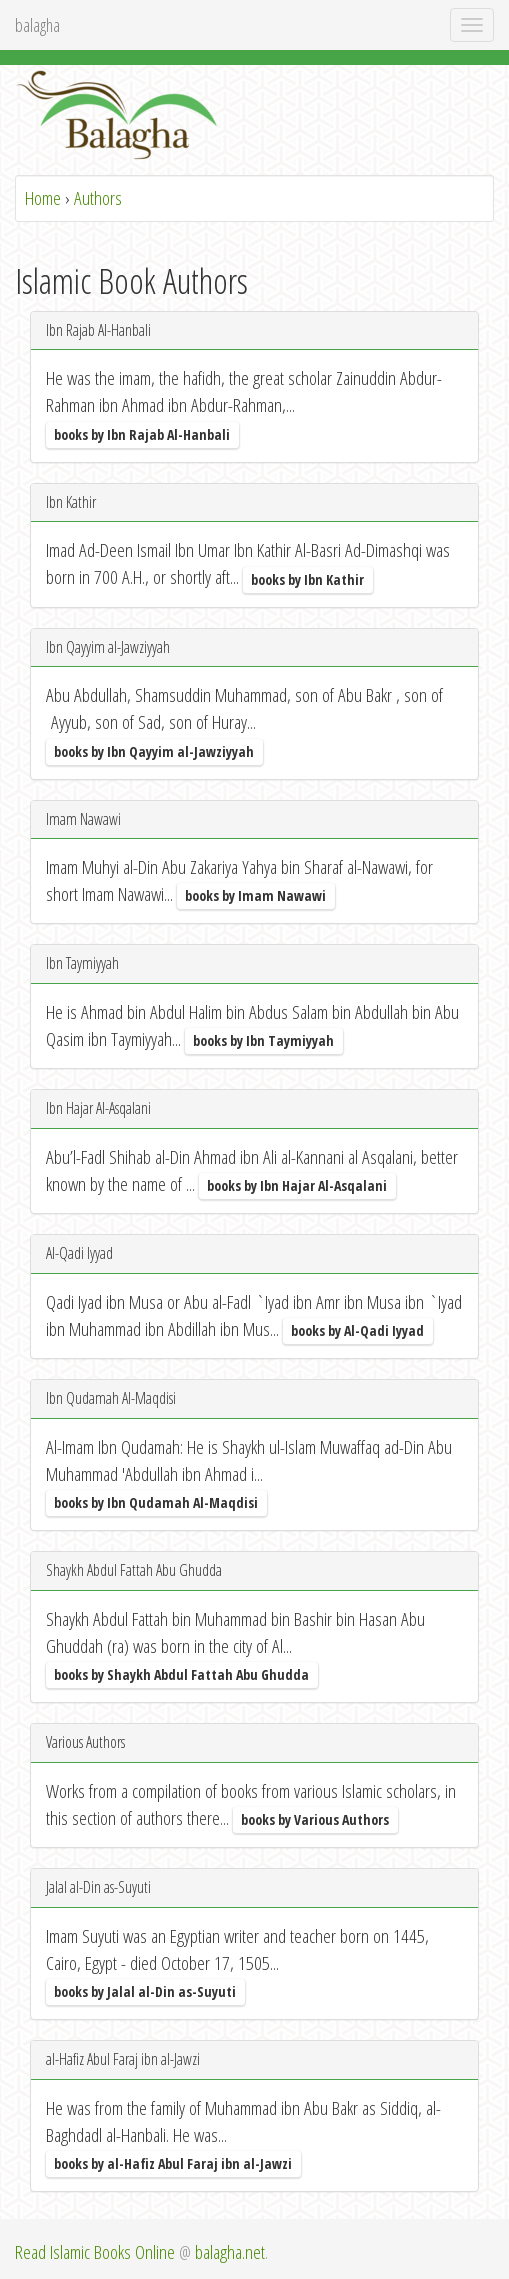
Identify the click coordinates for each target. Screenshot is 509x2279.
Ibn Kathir (71, 502)
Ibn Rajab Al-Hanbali (98, 330)
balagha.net (230, 2252)
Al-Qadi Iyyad (79, 1253)
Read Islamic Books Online (95, 2252)
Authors (98, 198)
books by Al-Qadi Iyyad (357, 1330)
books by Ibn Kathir (307, 578)
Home (43, 198)
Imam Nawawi (83, 819)
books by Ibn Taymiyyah (263, 1040)
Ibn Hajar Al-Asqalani (98, 1108)
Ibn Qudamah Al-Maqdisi (111, 1398)
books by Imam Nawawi (255, 895)
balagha (37, 25)
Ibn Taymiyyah (82, 963)
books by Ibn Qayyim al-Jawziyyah (154, 750)
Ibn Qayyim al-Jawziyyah (108, 647)
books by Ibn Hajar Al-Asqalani (297, 1185)
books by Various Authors (315, 1819)
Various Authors (85, 1742)
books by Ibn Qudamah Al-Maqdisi (156, 1502)
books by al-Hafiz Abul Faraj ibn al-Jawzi (173, 2163)
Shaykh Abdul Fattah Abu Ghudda (134, 1570)
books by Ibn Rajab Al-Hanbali (142, 433)
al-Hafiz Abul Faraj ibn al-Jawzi (123, 2059)
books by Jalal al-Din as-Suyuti (145, 1991)
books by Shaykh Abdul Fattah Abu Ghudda (181, 1674)
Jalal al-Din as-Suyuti (98, 1887)
